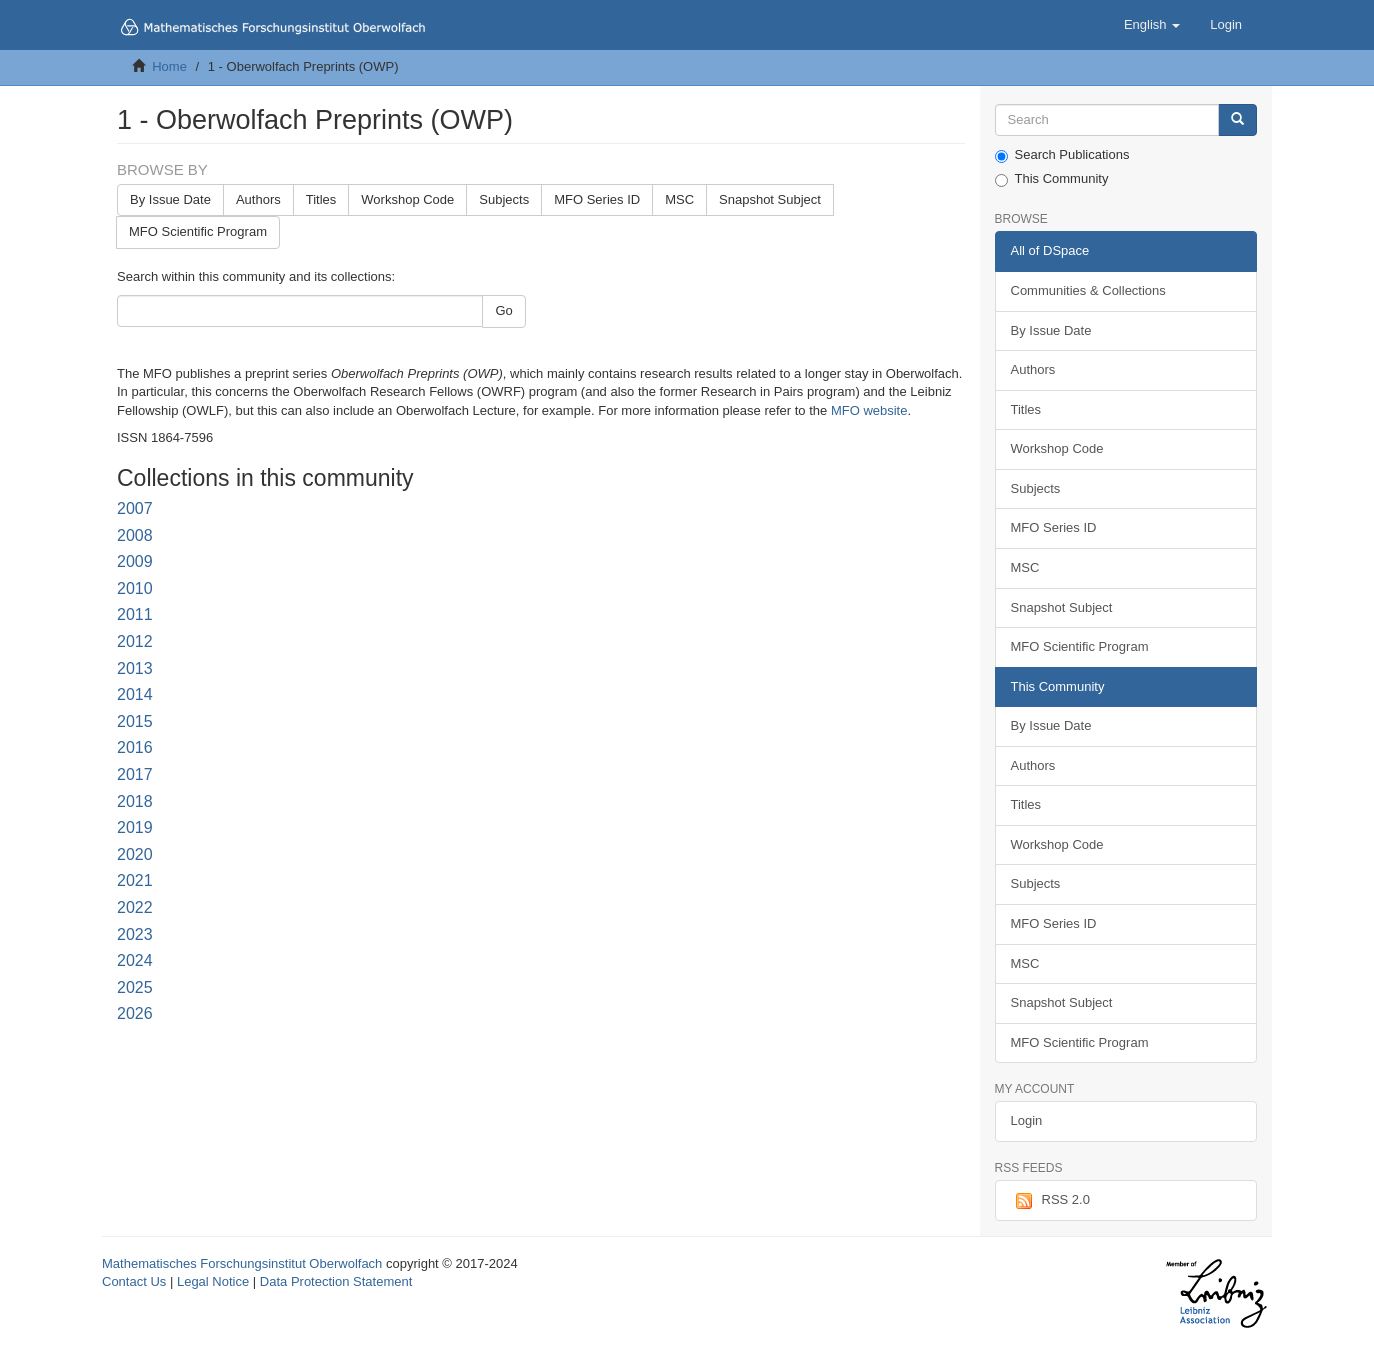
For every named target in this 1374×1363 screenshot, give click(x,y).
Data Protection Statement (336, 1281)
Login (1027, 1120)
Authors (258, 199)
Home (169, 66)
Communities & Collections (1088, 290)
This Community (1052, 179)
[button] (1152, 25)
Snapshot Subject (770, 199)
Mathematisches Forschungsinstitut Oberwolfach (242, 1263)
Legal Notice (213, 1281)
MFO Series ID (597, 199)
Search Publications (1062, 155)
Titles (321, 199)
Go (503, 310)
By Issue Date (170, 199)
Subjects (504, 199)
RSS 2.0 (1050, 1201)
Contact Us (134, 1281)
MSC (679, 199)
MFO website (869, 410)
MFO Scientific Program (198, 231)
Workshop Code (407, 199)
